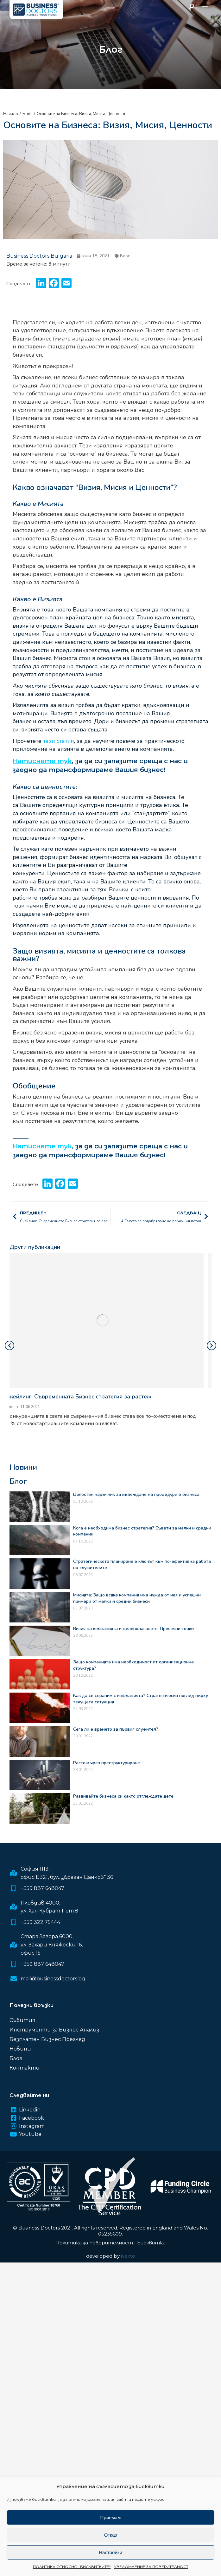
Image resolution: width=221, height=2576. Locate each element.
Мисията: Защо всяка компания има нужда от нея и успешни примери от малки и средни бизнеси (137, 1598)
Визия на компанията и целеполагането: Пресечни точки (133, 1629)
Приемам (110, 2517)
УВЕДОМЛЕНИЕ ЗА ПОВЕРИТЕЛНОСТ (151, 2566)
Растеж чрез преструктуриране (106, 1763)
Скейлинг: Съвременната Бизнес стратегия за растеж (86, 1396)
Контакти (24, 2068)
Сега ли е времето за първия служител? (115, 1729)
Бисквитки (151, 2243)
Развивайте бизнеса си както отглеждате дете (123, 1796)
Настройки (110, 2552)
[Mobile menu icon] (204, 6)
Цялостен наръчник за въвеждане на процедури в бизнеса (136, 1494)
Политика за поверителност (94, 2243)
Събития (22, 2020)
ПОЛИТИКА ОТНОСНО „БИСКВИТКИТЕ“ (72, 2566)
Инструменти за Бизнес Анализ (54, 2030)
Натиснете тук (42, 761)
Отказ (110, 2535)
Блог (125, 256)
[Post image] (110, 1320)
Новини (20, 2049)
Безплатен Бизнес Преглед (47, 2039)
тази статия (58, 741)
